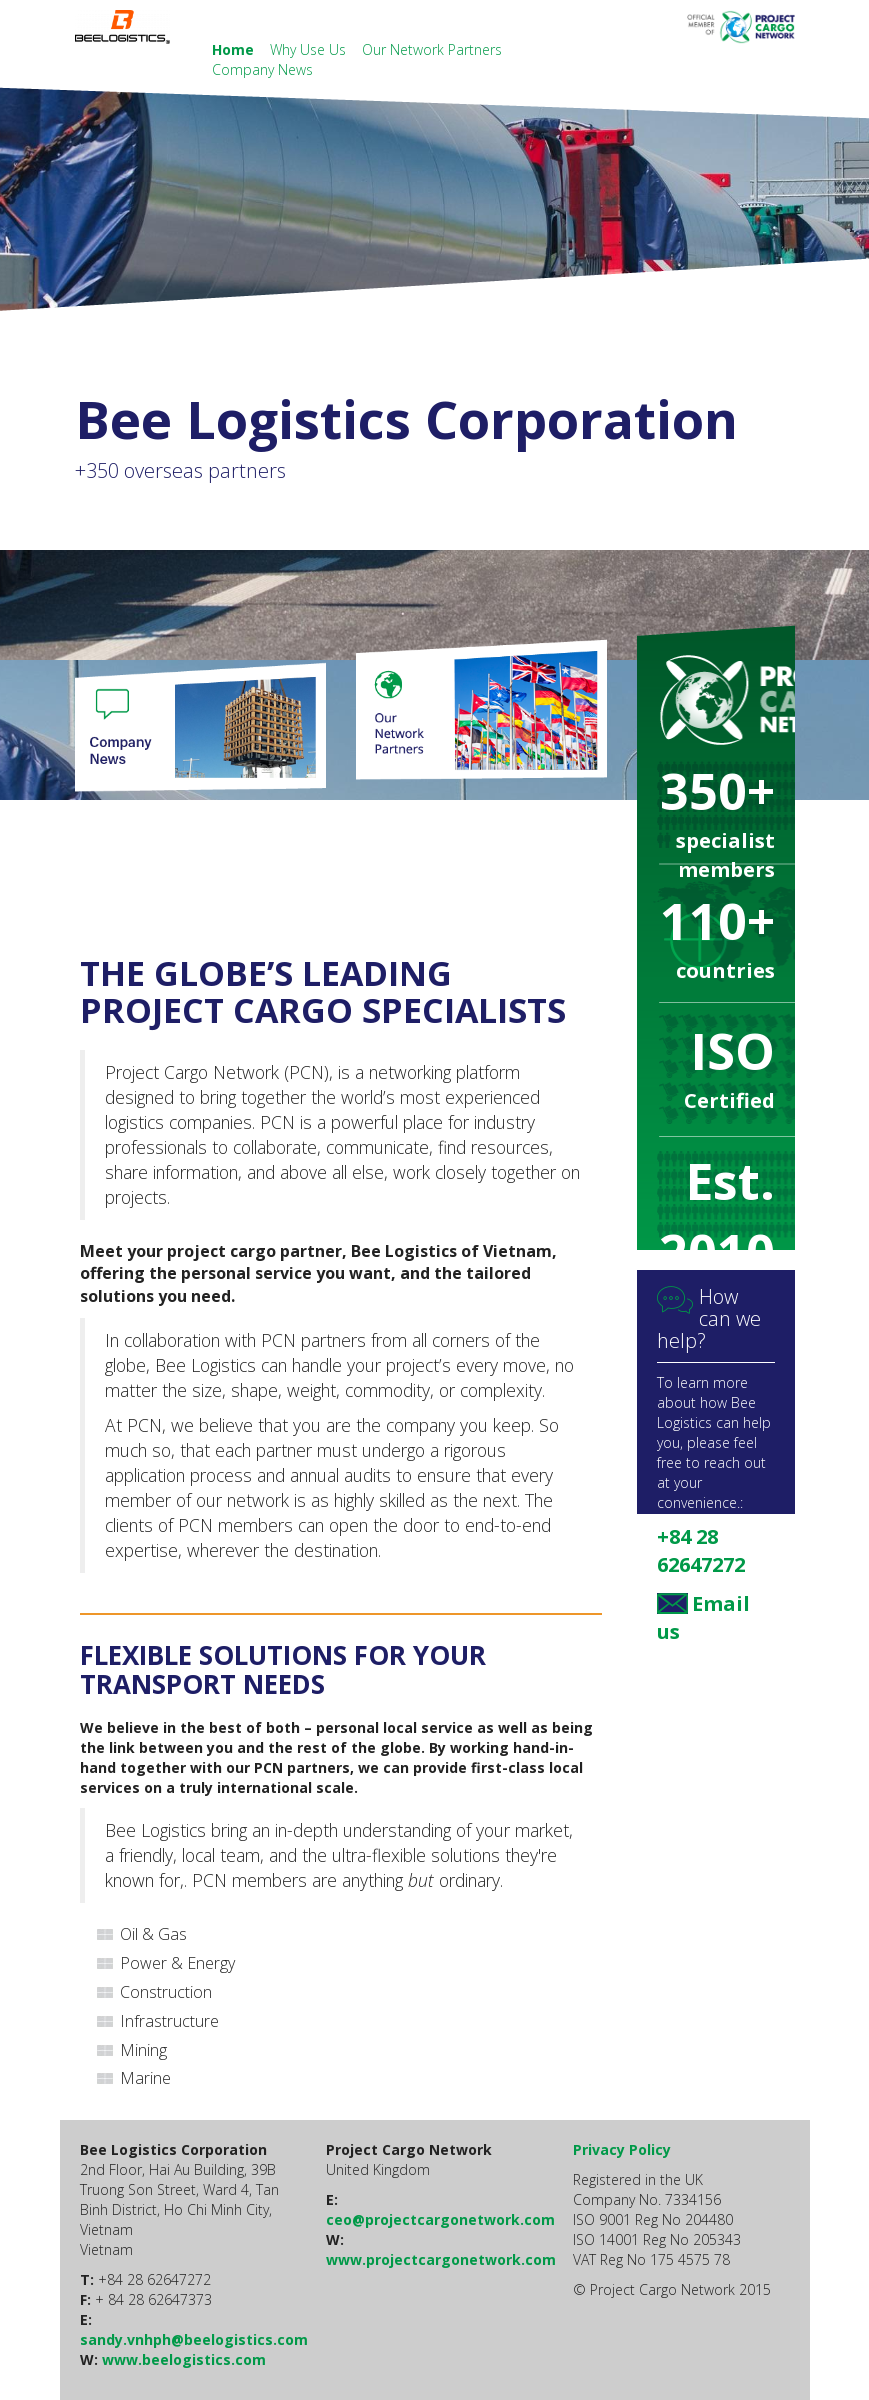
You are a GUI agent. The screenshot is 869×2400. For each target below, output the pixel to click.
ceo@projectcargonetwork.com (440, 2219)
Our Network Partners (432, 49)
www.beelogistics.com (184, 2359)
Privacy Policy (622, 2149)
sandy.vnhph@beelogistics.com (194, 2339)
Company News (262, 69)
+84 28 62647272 (701, 1551)
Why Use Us (310, 49)
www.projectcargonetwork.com (441, 2259)
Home (235, 49)
